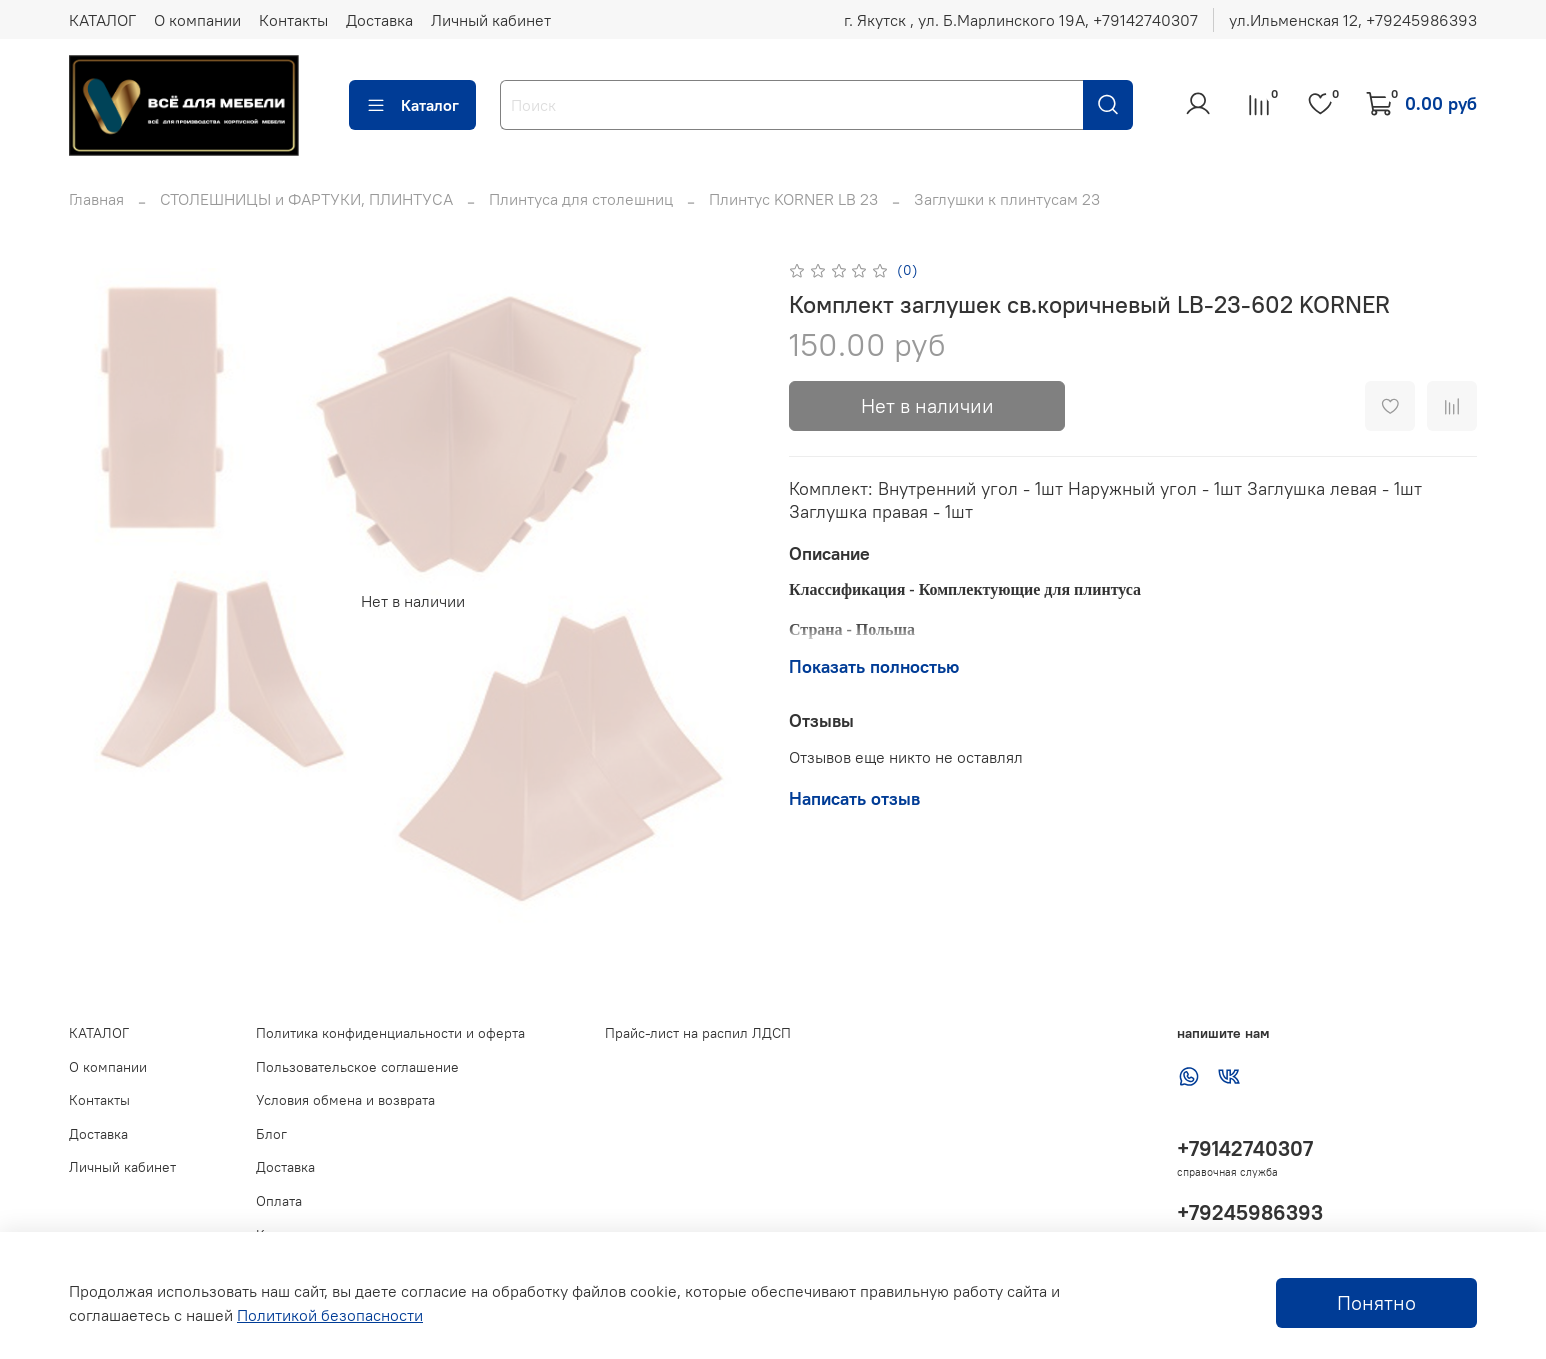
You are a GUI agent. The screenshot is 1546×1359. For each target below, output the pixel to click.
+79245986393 (1250, 1212)
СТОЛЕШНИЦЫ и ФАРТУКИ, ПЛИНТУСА (306, 199)
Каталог (412, 105)
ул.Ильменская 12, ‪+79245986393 (1353, 20)
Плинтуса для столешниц (581, 199)
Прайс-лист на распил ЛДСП (698, 1033)
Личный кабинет (491, 20)
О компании (197, 20)
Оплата (279, 1201)
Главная (96, 199)
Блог (271, 1134)
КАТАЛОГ (102, 20)
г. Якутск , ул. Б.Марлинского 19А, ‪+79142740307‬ (1021, 20)
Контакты (293, 20)
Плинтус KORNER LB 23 (793, 199)
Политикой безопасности (330, 1315)
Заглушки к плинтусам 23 (1007, 199)
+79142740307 (1245, 1148)
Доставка (379, 20)
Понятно (1376, 1302)
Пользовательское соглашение (357, 1067)
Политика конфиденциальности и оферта (390, 1033)
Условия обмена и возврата (345, 1100)
